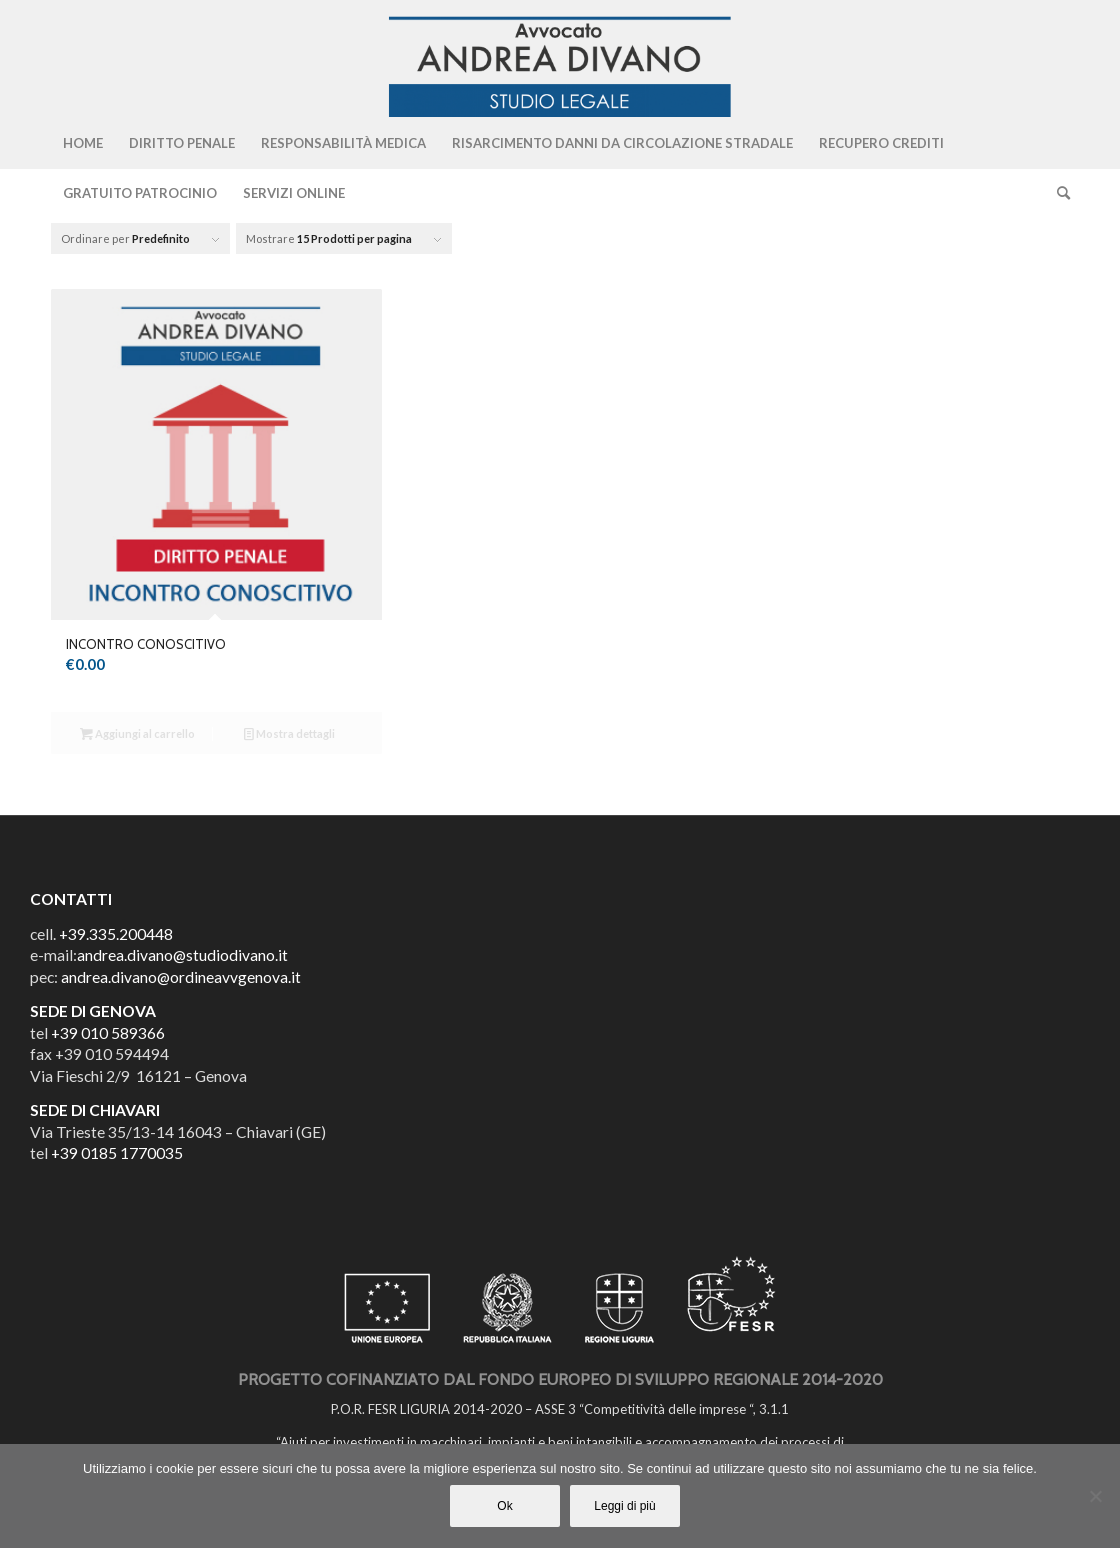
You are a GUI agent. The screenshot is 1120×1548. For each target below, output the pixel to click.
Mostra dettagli (289, 733)
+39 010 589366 (108, 1033)
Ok (504, 1506)
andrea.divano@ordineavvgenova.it (181, 977)
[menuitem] (83, 143)
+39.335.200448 (116, 934)
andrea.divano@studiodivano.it (182, 955)
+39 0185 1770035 (117, 1153)
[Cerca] (1057, 193)
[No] (1095, 1496)
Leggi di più (624, 1506)
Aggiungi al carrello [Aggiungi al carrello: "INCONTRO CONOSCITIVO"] (137, 733)
